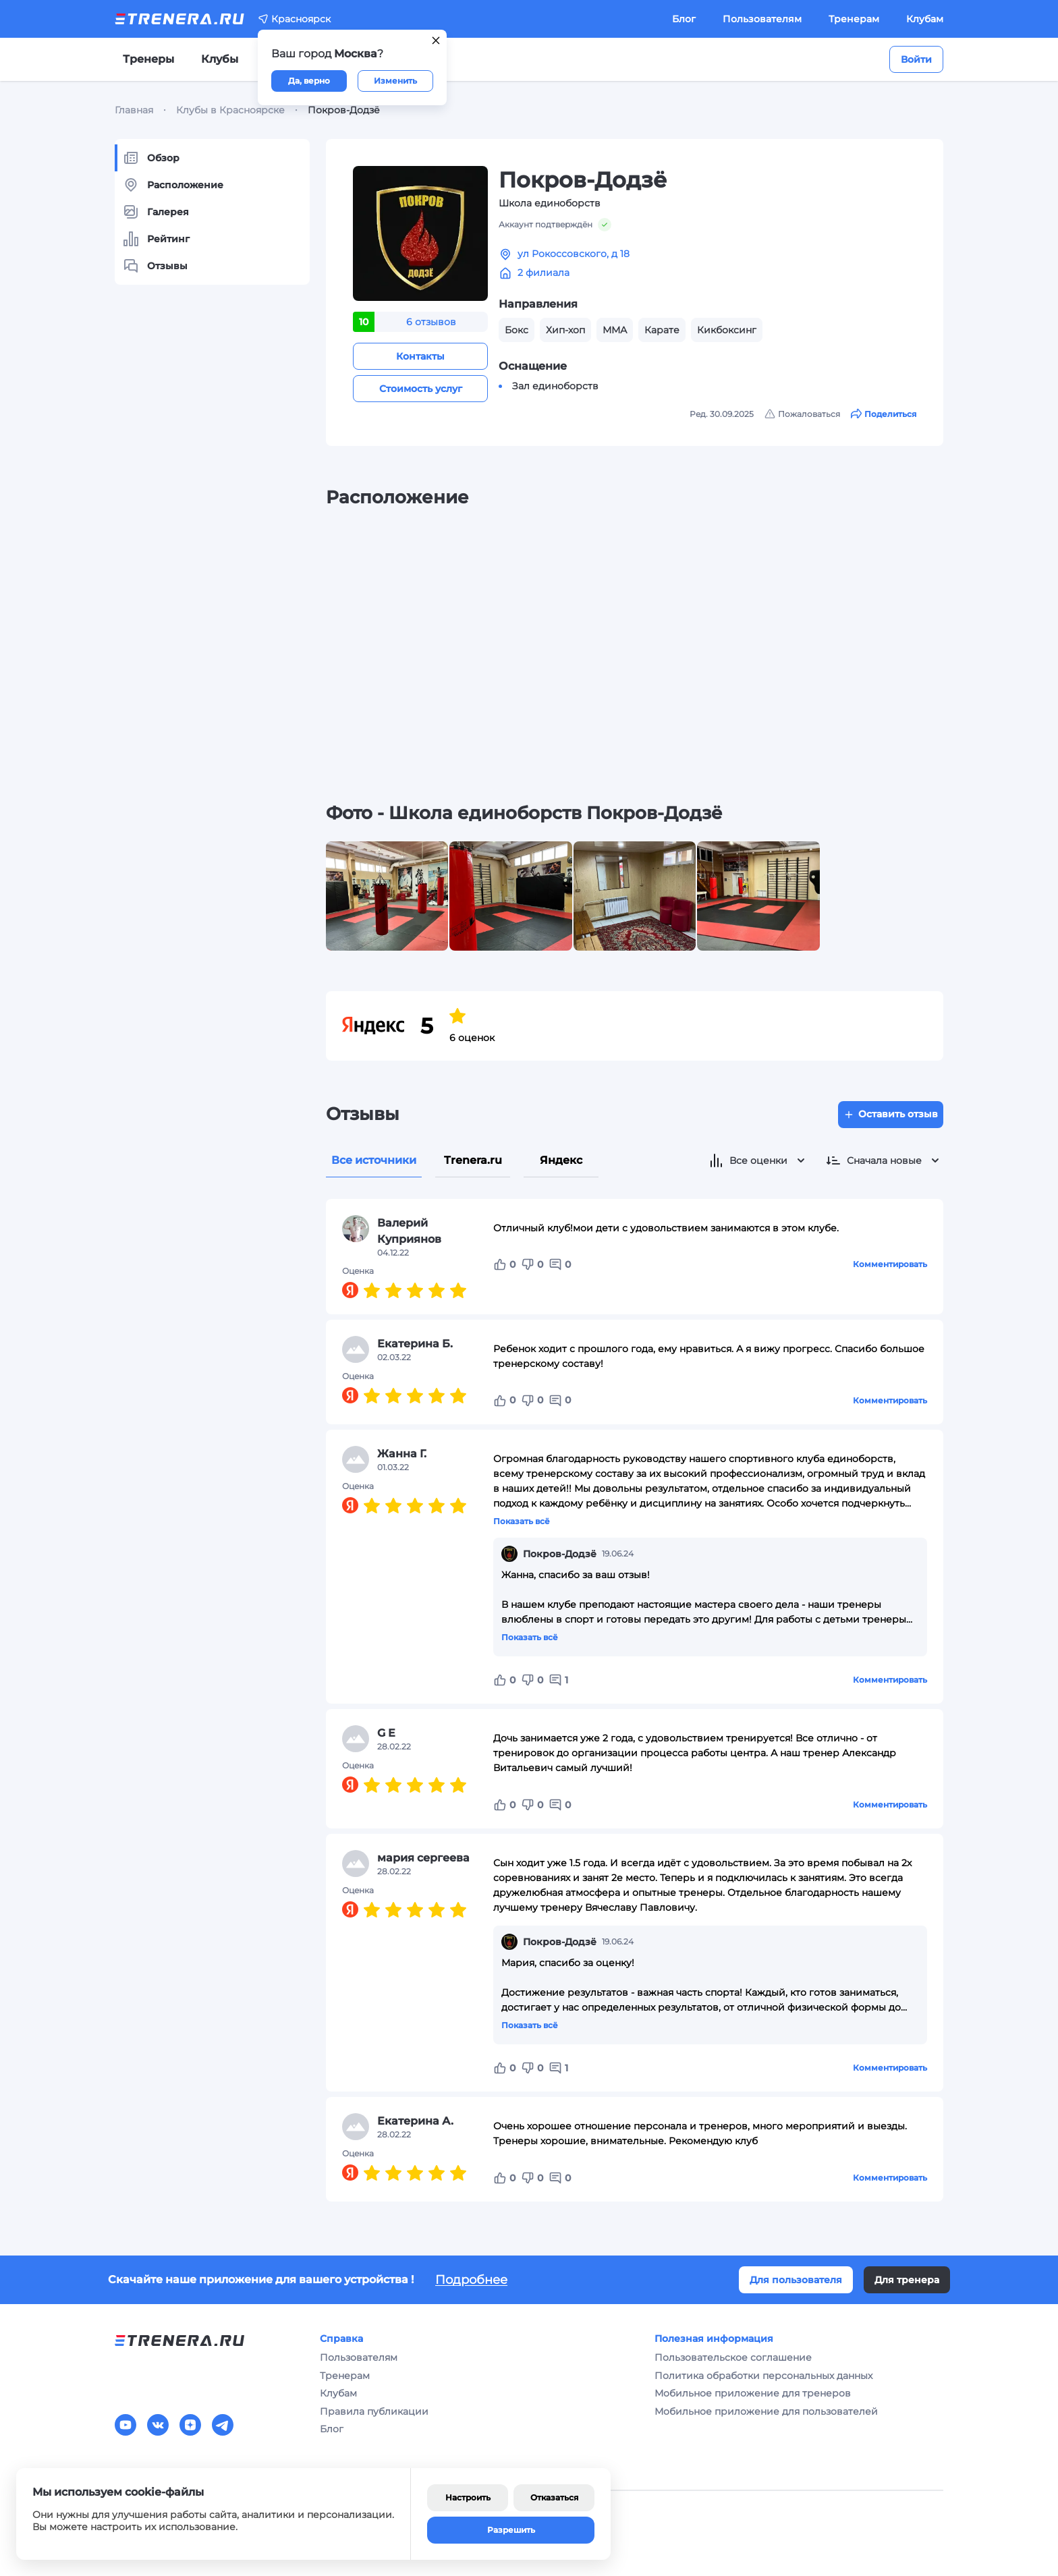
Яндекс (561, 1160)
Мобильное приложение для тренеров (753, 2393)
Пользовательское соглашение (733, 2357)
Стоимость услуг (420, 389)
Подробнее (471, 2279)
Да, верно (309, 81)
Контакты (420, 356)
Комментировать (890, 1264)
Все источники (373, 1160)
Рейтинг (156, 239)
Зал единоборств (555, 386)
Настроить (468, 2497)
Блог (684, 18)
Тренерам (854, 18)
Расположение (173, 185)
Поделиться (883, 413)
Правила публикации (374, 2411)
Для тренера (906, 2280)
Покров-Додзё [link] (344, 110)
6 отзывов (431, 322)
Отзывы (155, 266)
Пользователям (762, 18)
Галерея (156, 212)
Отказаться (554, 2497)
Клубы (219, 59)
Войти (916, 59)
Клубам (924, 18)
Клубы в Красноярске (230, 110)
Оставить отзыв (890, 1114)
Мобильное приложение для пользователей (766, 2411)
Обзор (151, 158)
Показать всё (521, 1521)
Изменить (395, 81)
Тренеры (148, 59)
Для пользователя (796, 2280)
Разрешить (511, 2530)
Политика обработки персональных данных (763, 2376)
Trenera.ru (473, 1160)
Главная (134, 110)
